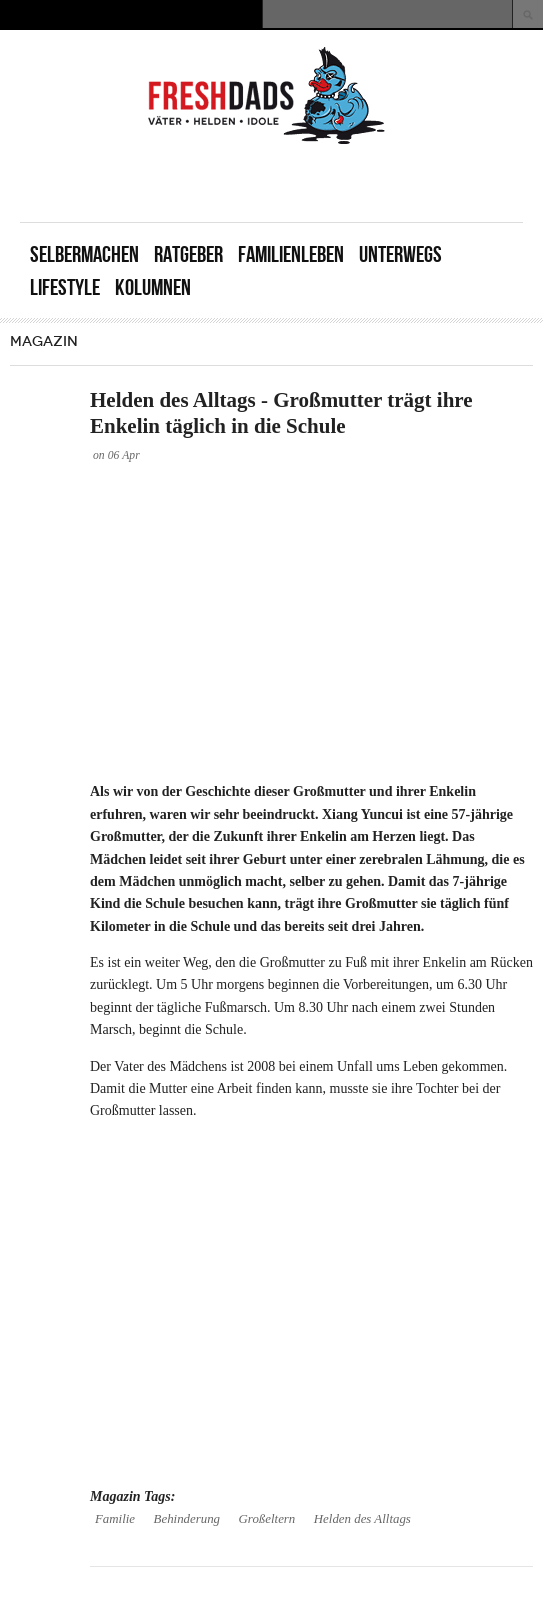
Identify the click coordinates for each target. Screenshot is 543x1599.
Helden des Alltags (362, 1519)
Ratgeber (188, 254)
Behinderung (187, 1519)
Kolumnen (153, 287)
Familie (115, 1519)
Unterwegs (400, 254)
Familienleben (291, 254)
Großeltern (267, 1519)
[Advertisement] (289, 182)
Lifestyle (65, 287)
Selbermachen (84, 254)
